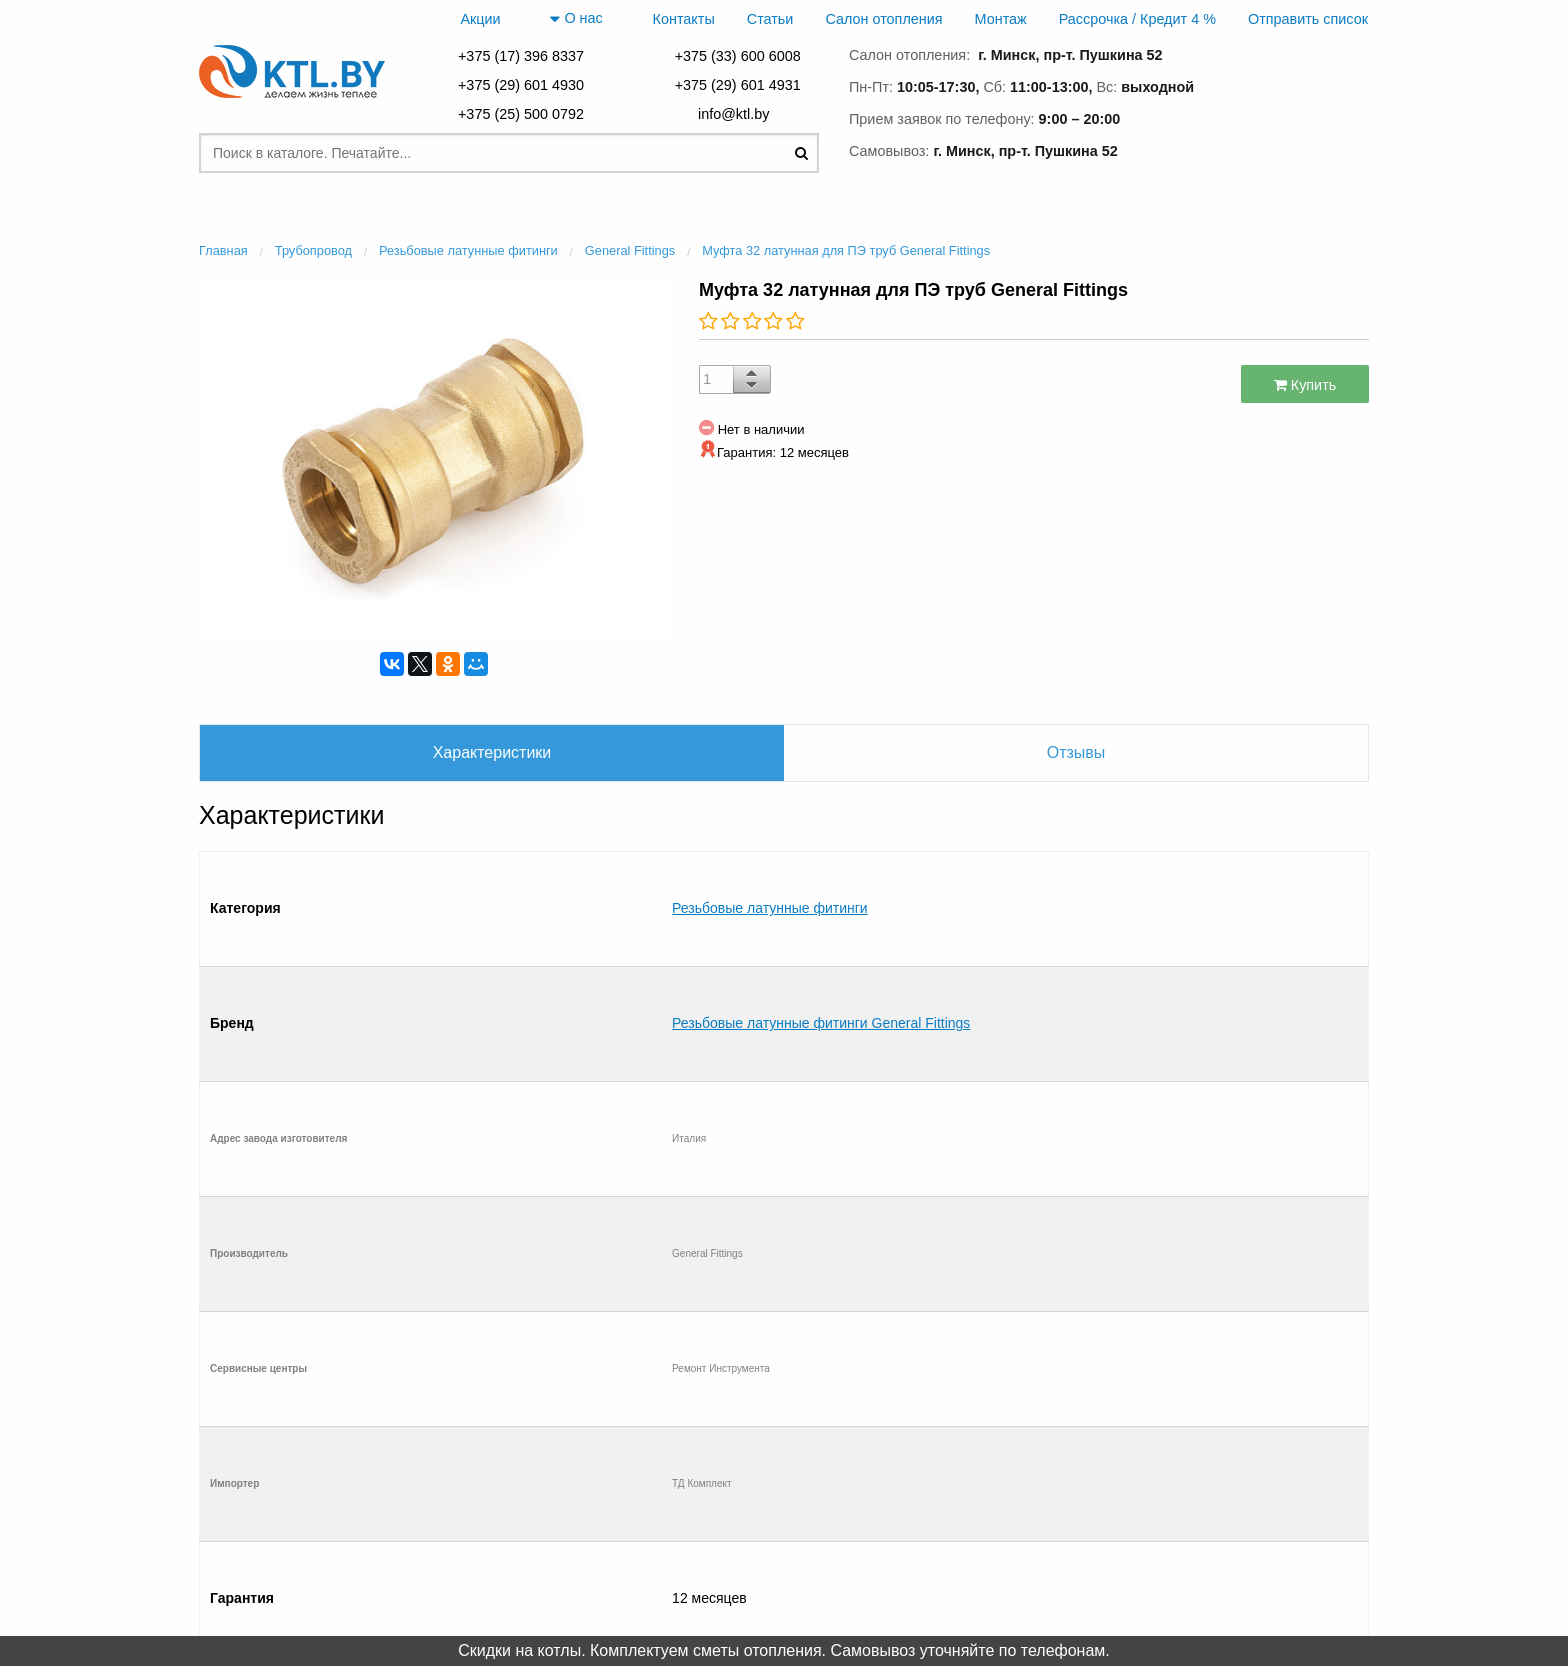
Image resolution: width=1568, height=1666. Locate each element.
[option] (434, 457)
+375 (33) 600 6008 (738, 56)
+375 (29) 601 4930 (521, 85)
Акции (480, 19)
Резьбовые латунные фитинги (770, 867)
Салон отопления (883, 19)
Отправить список (1308, 19)
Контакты (684, 19)
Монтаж (1001, 19)
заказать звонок (1284, 147)
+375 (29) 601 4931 (738, 85)
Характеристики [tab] (492, 752)
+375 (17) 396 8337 (521, 56)
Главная (288, 1467)
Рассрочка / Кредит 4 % (1137, 19)
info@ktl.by (737, 114)
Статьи (770, 19)
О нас (576, 19)
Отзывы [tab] (1076, 752)
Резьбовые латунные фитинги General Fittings (821, 899)
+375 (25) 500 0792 (521, 114)
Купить (1305, 385)
